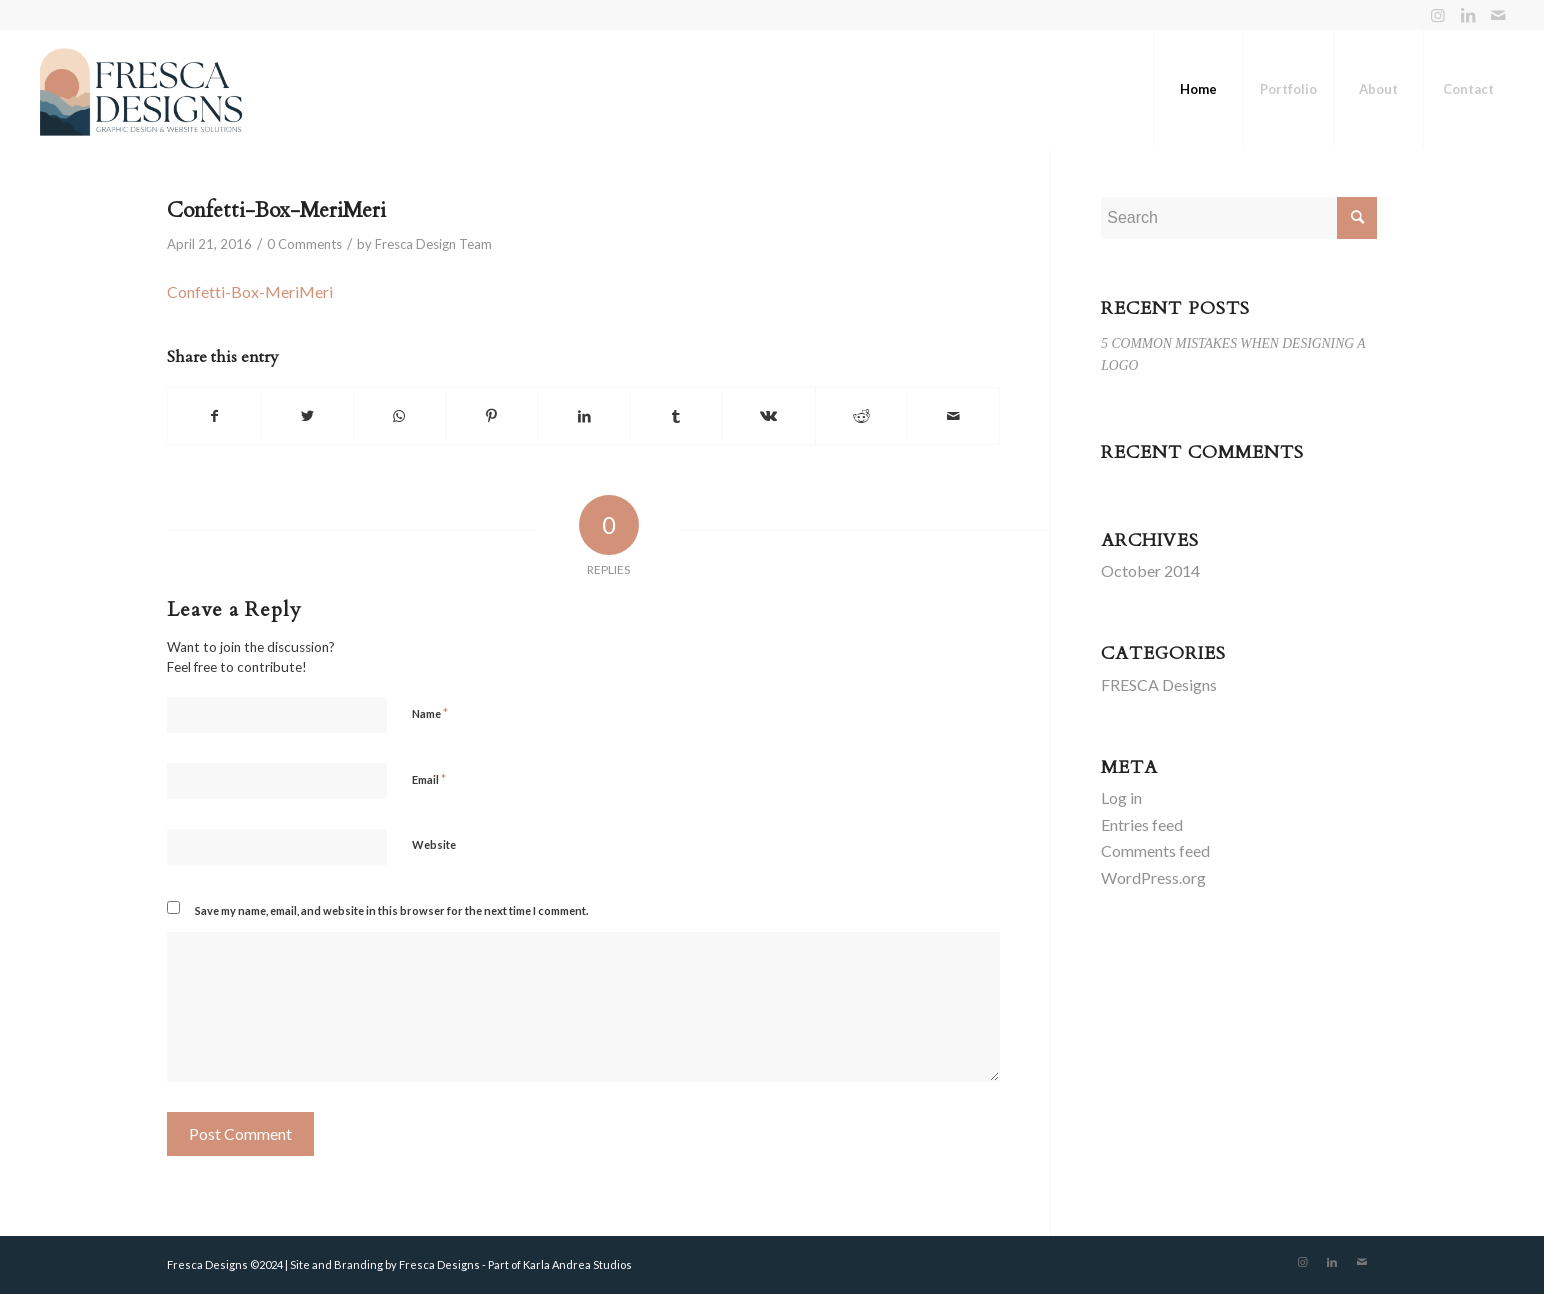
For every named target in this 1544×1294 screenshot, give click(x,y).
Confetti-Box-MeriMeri (276, 210)
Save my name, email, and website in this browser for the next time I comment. (391, 910)
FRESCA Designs (1159, 684)
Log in (1121, 797)
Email (429, 779)
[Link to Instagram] (1437, 15)
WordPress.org (1153, 877)
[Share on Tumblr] (676, 416)
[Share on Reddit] (861, 416)
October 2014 (1150, 570)
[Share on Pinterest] (491, 416)
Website (434, 844)
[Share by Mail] (953, 416)
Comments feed (1155, 850)
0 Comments (304, 244)
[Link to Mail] (1498, 15)
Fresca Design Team (433, 244)
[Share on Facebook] (214, 416)
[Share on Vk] (768, 416)
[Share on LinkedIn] (583, 416)
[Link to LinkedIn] (1467, 15)
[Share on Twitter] (306, 416)
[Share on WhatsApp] (399, 416)
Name (430, 713)
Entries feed (1142, 824)
